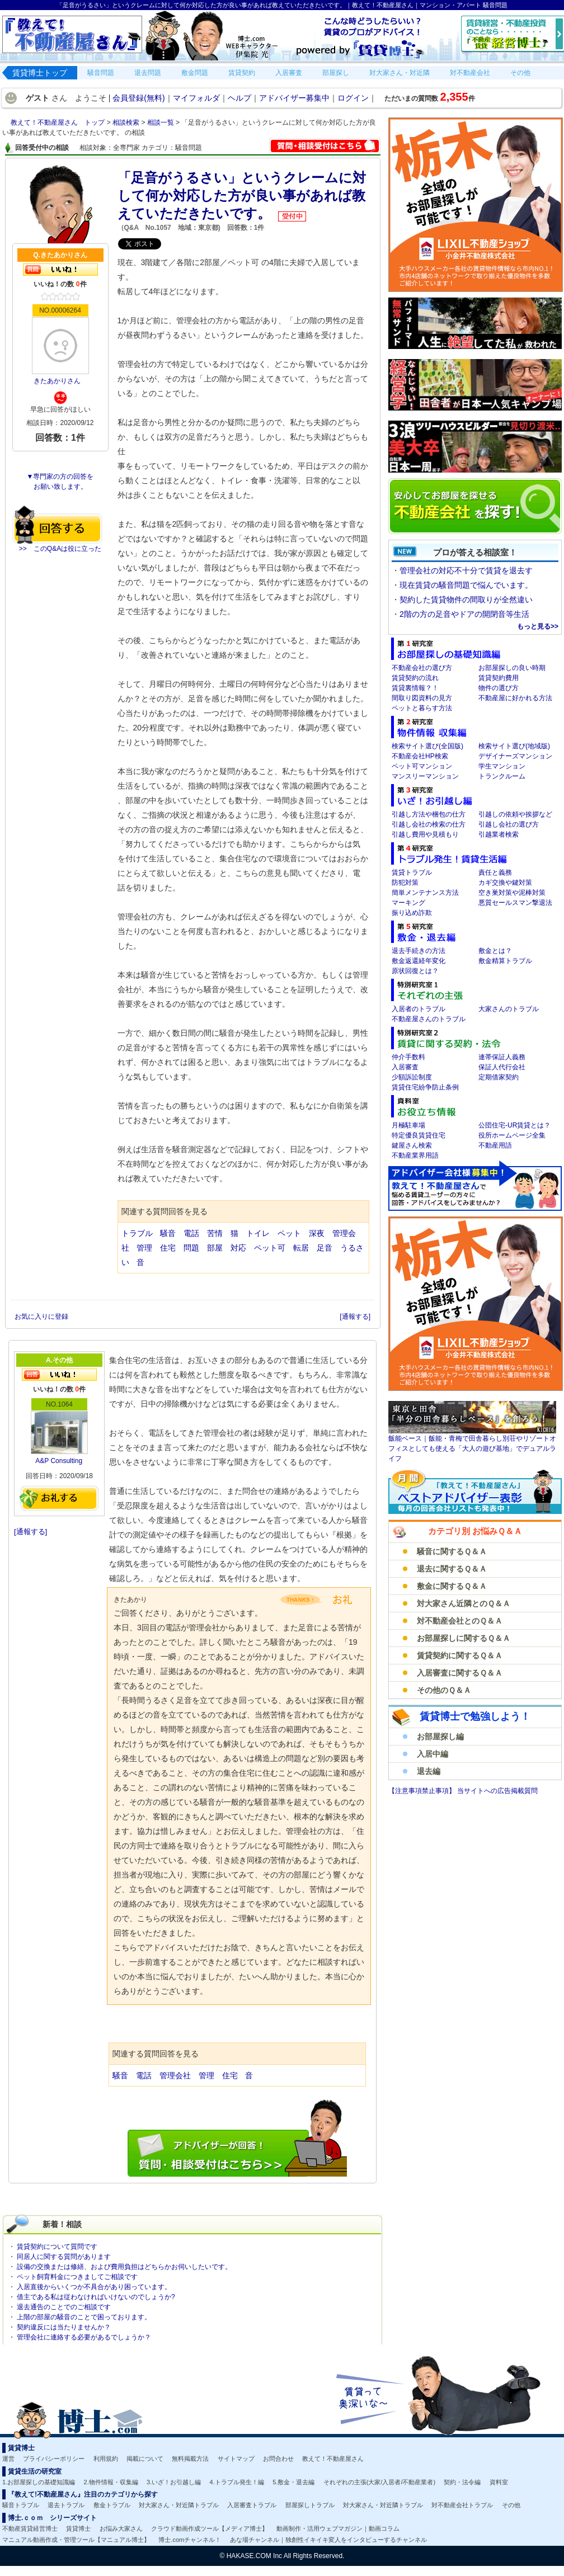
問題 (191, 1247)
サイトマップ (236, 2458)
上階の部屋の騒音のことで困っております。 (84, 2317)
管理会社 (175, 2075)
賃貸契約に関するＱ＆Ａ (459, 1655)
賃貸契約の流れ (415, 678)
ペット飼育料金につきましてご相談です (77, 2277)
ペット (289, 1233)
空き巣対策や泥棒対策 (512, 893)
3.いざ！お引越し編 (174, 2482)
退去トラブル (66, 2505)
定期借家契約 (498, 1077)
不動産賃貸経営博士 (30, 2528)
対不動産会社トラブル (462, 2505)
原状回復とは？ (415, 971)
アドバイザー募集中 (294, 97)
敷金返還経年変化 (418, 961)
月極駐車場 (408, 1125)
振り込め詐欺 (412, 913)
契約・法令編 (462, 2482)
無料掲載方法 (190, 2458)
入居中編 (432, 1753)
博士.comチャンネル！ (189, 2539)
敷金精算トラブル (505, 961)
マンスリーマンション (425, 776)
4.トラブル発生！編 (237, 2482)
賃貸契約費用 (498, 678)
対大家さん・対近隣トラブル (179, 2505)
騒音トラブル (20, 2505)
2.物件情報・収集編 (111, 2482)
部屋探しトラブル (310, 2505)
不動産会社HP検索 (420, 756)
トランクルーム (501, 776)
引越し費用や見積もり (425, 834)
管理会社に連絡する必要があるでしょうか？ (84, 2337)
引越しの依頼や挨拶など (515, 814)
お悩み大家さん (121, 2528)
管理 (144, 1247)
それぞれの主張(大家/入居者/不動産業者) (379, 2482)
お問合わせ (278, 2458)
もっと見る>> (537, 626)
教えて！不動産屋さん (333, 2458)
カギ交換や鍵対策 (505, 882)
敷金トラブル (111, 2505)
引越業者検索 (498, 834)
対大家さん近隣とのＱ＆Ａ (463, 1603)
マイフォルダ (196, 97)
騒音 (168, 1233)
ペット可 (269, 1247)
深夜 (317, 1233)
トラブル (137, 1233)
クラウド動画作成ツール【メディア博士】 (209, 2528)
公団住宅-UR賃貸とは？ (514, 1125)
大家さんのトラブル (508, 1009)
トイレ (258, 1233)
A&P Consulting (58, 1461)
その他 (511, 2505)
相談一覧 (161, 122)
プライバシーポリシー (53, 2458)
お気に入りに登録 (42, 1316)
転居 (301, 1247)
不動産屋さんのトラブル (429, 1019)
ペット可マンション (422, 766)
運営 (8, 2458)
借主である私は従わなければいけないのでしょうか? (96, 2297)
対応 (238, 1247)
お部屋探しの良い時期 (512, 668)
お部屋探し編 (440, 1736)
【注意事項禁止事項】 (422, 1791)
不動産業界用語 (415, 1155)
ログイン (353, 97)
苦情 (215, 1233)
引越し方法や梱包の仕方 (429, 814)
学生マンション (501, 766)
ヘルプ (239, 97)
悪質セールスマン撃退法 (515, 903)
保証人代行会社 (501, 1067)
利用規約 (105, 2458)
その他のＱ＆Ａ (444, 1690)
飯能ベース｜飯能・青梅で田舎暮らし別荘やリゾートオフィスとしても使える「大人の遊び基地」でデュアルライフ (472, 1448)
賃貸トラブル (412, 872)
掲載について (144, 2458)
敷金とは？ (495, 951)
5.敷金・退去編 (293, 2482)
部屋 (215, 1247)
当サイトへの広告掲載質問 (497, 1791)
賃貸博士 (78, 2528)
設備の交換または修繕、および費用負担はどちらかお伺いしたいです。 (124, 2267)
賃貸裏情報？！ (415, 688)
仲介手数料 (408, 1057)
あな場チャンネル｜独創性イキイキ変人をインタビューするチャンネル (328, 2539)
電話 (191, 1233)
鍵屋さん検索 (412, 1145)
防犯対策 (405, 882)
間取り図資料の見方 (422, 698)
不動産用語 (495, 1145)
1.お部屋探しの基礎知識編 (38, 2482)
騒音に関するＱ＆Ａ (452, 1551)
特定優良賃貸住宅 (418, 1135)
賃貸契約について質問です (57, 2247)
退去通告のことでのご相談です (64, 2307)
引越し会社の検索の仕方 (429, 824)
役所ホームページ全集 (512, 1135)
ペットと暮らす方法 (422, 708)
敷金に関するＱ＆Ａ (452, 1586)
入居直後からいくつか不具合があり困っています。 (94, 2287)
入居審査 (405, 1067)
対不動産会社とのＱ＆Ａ (459, 1620)
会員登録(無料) (138, 97)
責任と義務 (495, 872)
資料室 (499, 2482)
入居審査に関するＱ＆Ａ (459, 1672)
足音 (324, 1247)
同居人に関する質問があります (64, 2257)
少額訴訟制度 (412, 1077)
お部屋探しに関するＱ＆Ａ (463, 1638)
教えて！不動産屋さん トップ (58, 122)
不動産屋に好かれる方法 (515, 698)
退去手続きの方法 (418, 951)
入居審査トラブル (251, 2505)
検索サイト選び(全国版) (427, 746)
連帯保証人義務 (501, 1057)
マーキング (408, 903)
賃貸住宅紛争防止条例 (425, 1087)
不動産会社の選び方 (422, 668)
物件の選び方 (498, 688)
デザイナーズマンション (515, 756)
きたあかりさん (57, 381)
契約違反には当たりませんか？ (64, 2327)
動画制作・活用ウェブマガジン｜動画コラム (338, 2528)
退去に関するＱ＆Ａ (452, 1568)
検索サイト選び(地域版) (514, 746)
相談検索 (126, 122)
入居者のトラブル (418, 1009)
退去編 (428, 1771)
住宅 (168, 1247)
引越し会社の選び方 (508, 824)
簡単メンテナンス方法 (425, 893)
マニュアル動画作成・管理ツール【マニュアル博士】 (76, 2539)
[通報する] (355, 1316)
